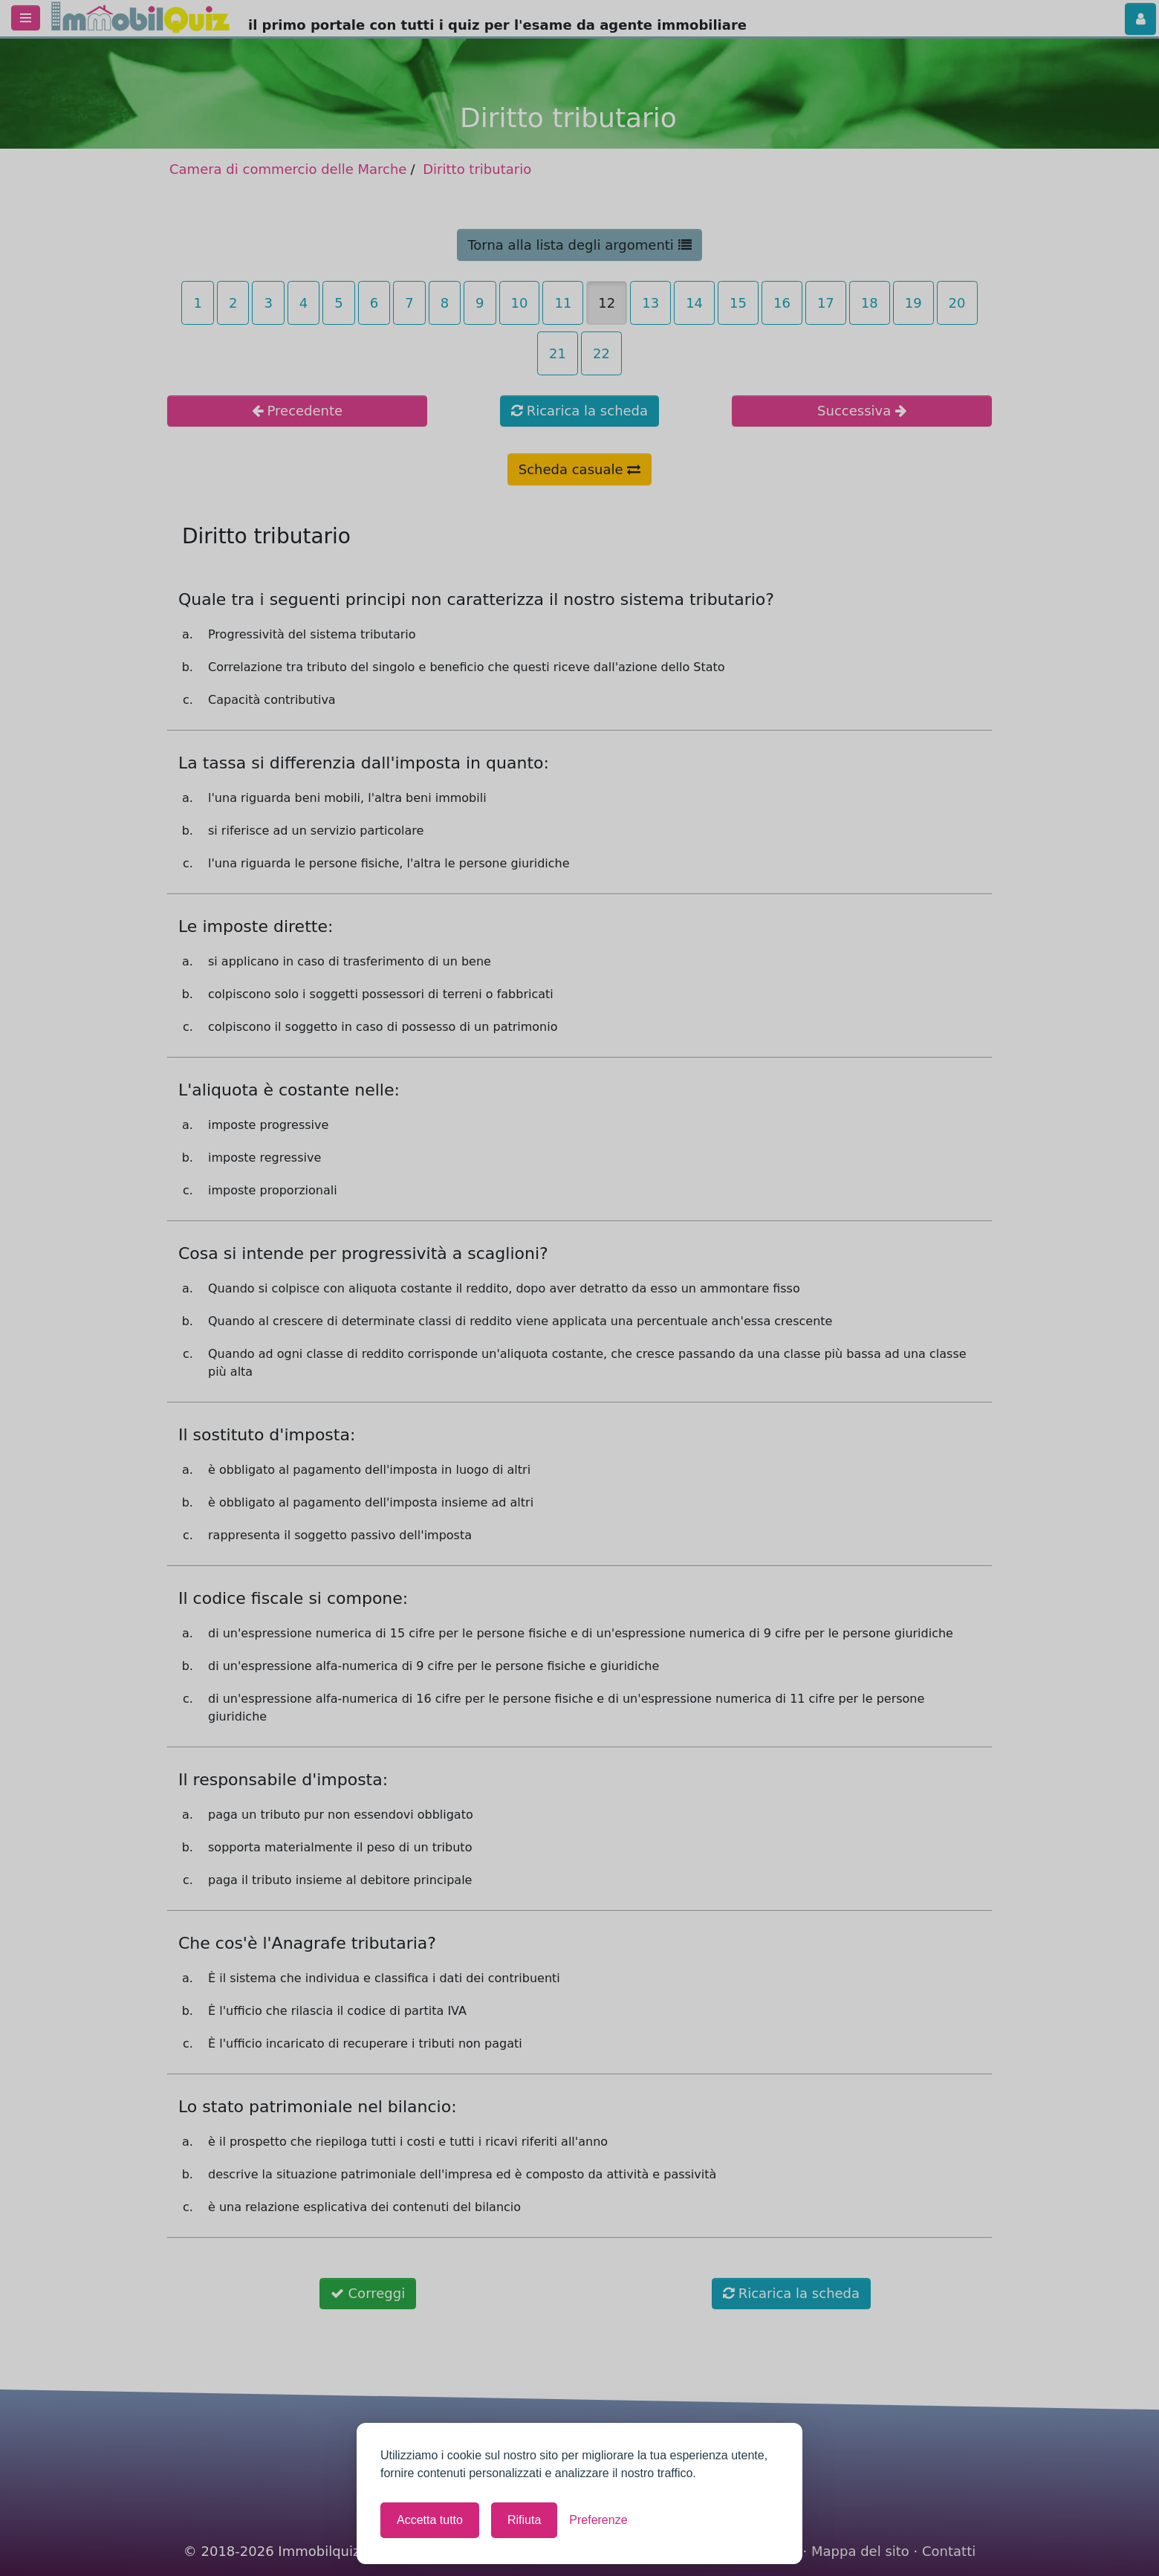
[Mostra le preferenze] (598, 2520)
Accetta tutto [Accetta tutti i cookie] (430, 2520)
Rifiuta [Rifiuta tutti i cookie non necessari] (524, 2520)
